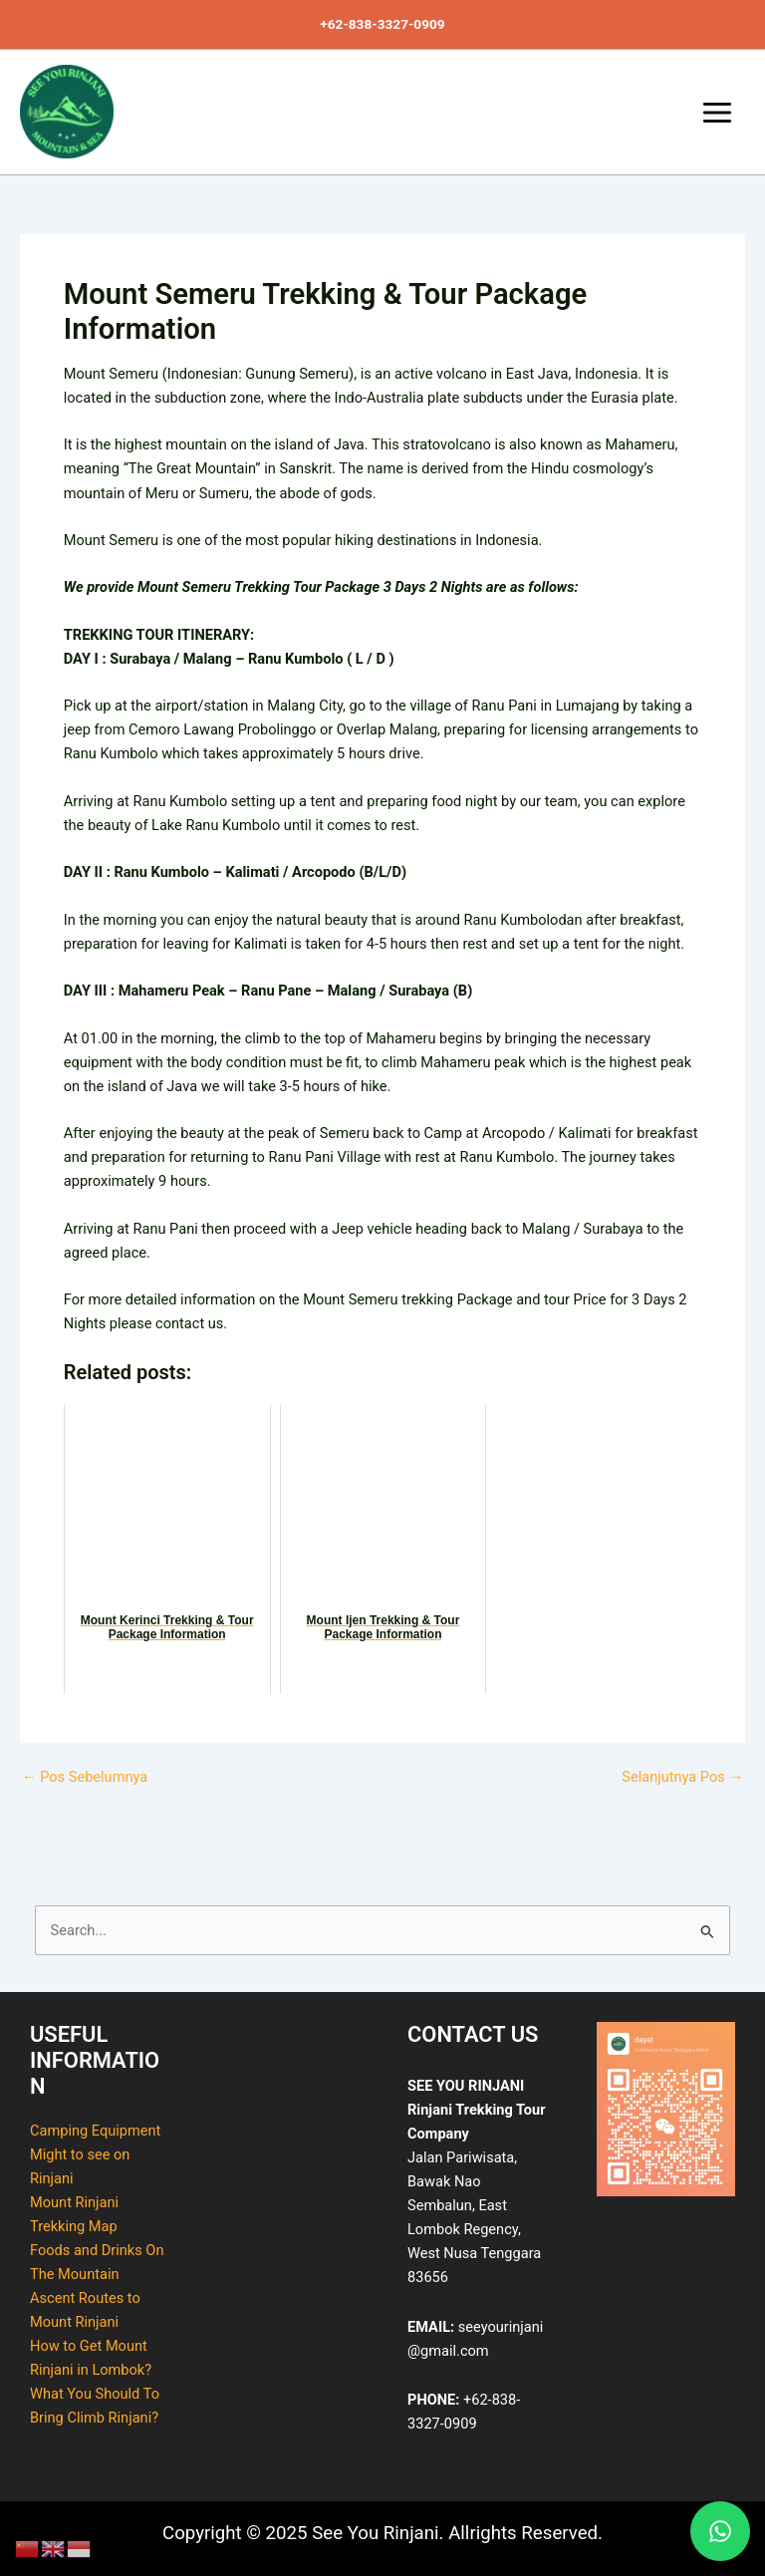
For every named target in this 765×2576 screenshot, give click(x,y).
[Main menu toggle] (717, 113)
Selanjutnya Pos (682, 1778)
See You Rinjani (23, 159)
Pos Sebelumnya (84, 1778)
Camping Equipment (95, 2131)
